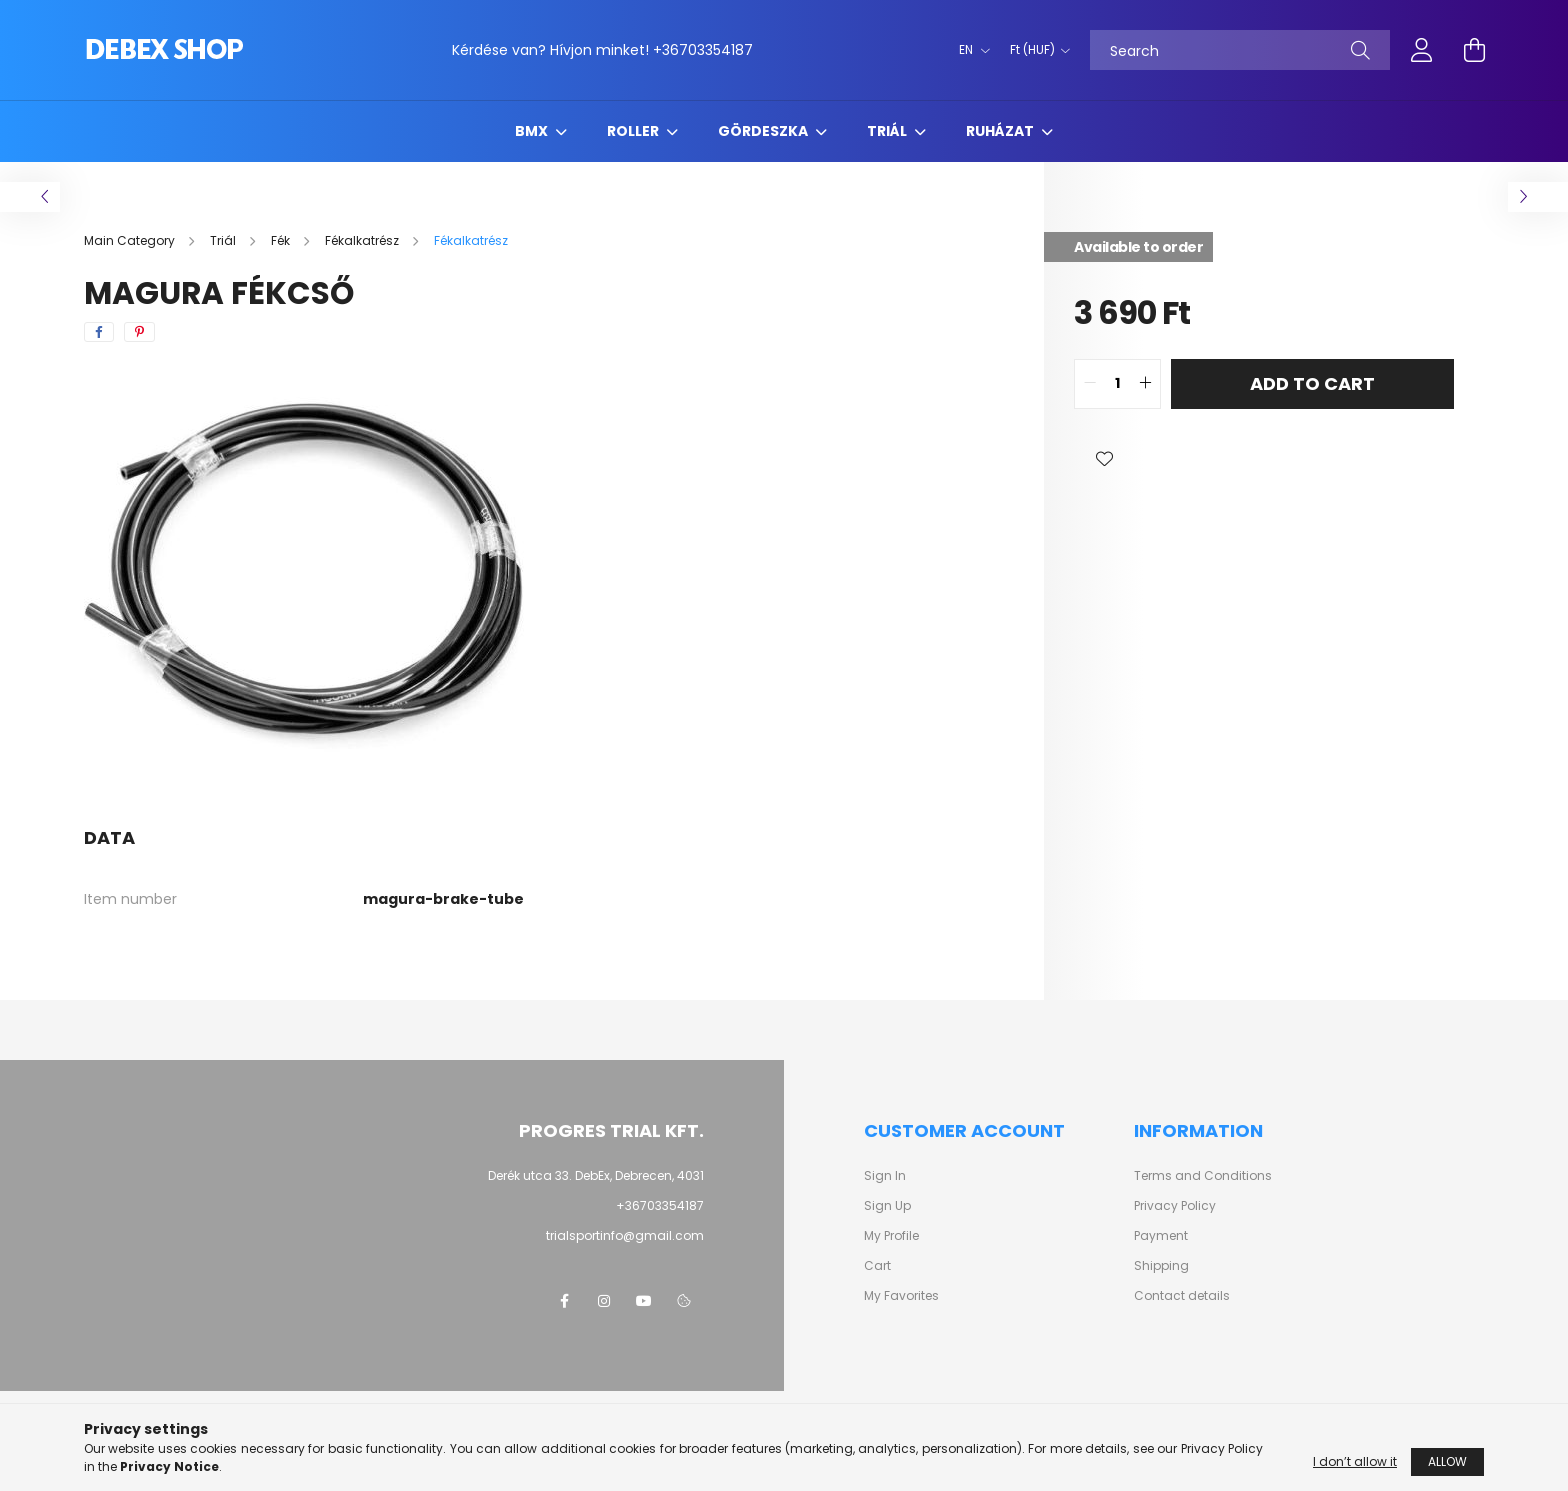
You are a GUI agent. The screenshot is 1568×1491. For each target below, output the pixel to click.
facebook (564, 1301)
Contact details (1182, 1296)
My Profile (891, 1236)
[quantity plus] (1145, 384)
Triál (888, 131)
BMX (533, 131)
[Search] (1240, 50)
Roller (634, 131)
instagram (604, 1301)
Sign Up (887, 1206)
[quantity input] (1117, 384)
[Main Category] (131, 240)
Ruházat (1001, 131)
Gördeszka (764, 131)
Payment (1161, 1236)
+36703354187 (703, 50)
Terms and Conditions (1203, 1176)
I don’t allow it (1355, 1461)
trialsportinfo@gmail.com (625, 1235)
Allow (1447, 1461)
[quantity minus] (1090, 384)
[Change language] (969, 50)
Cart (877, 1266)
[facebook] (99, 332)
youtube (644, 1301)
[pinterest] (139, 332)
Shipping (1161, 1266)
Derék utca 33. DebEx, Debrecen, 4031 (596, 1175)
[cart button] (1474, 50)
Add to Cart (1312, 383)
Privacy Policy (1175, 1206)
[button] (1104, 459)
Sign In (885, 1176)
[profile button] (1422, 50)
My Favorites (901, 1296)
